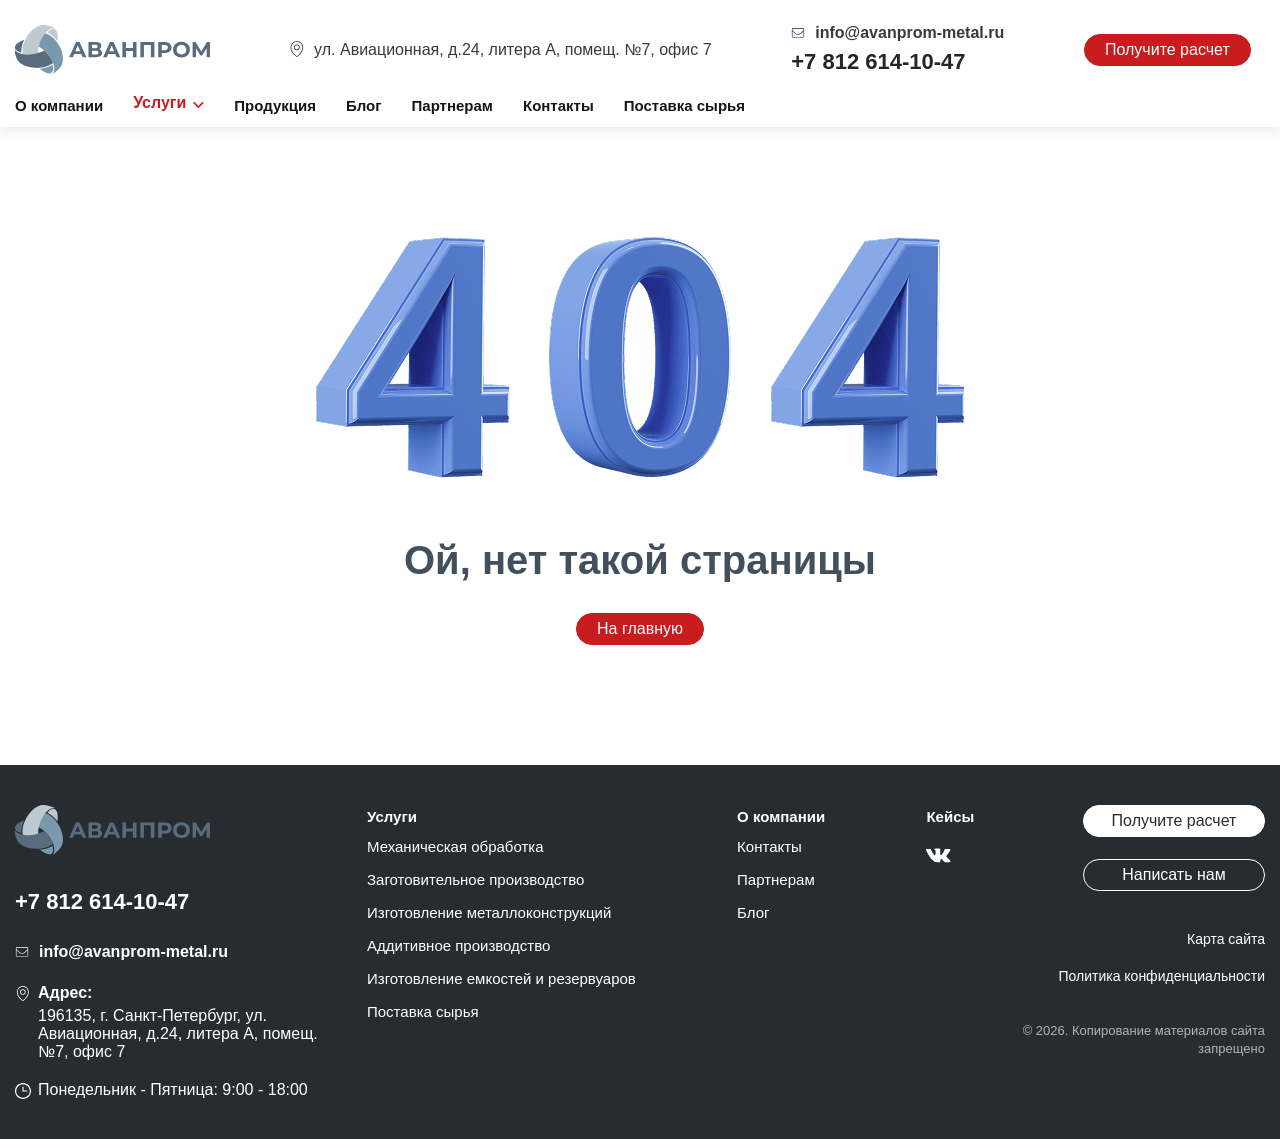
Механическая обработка (455, 846)
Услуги (392, 816)
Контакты (558, 105)
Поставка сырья (684, 105)
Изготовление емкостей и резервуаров (501, 978)
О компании (59, 105)
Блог (364, 105)
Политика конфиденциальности (1161, 976)
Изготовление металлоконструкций (489, 912)
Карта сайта (1226, 939)
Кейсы (950, 816)
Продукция (275, 105)
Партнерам (452, 105)
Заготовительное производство (475, 879)
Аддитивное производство (458, 945)
